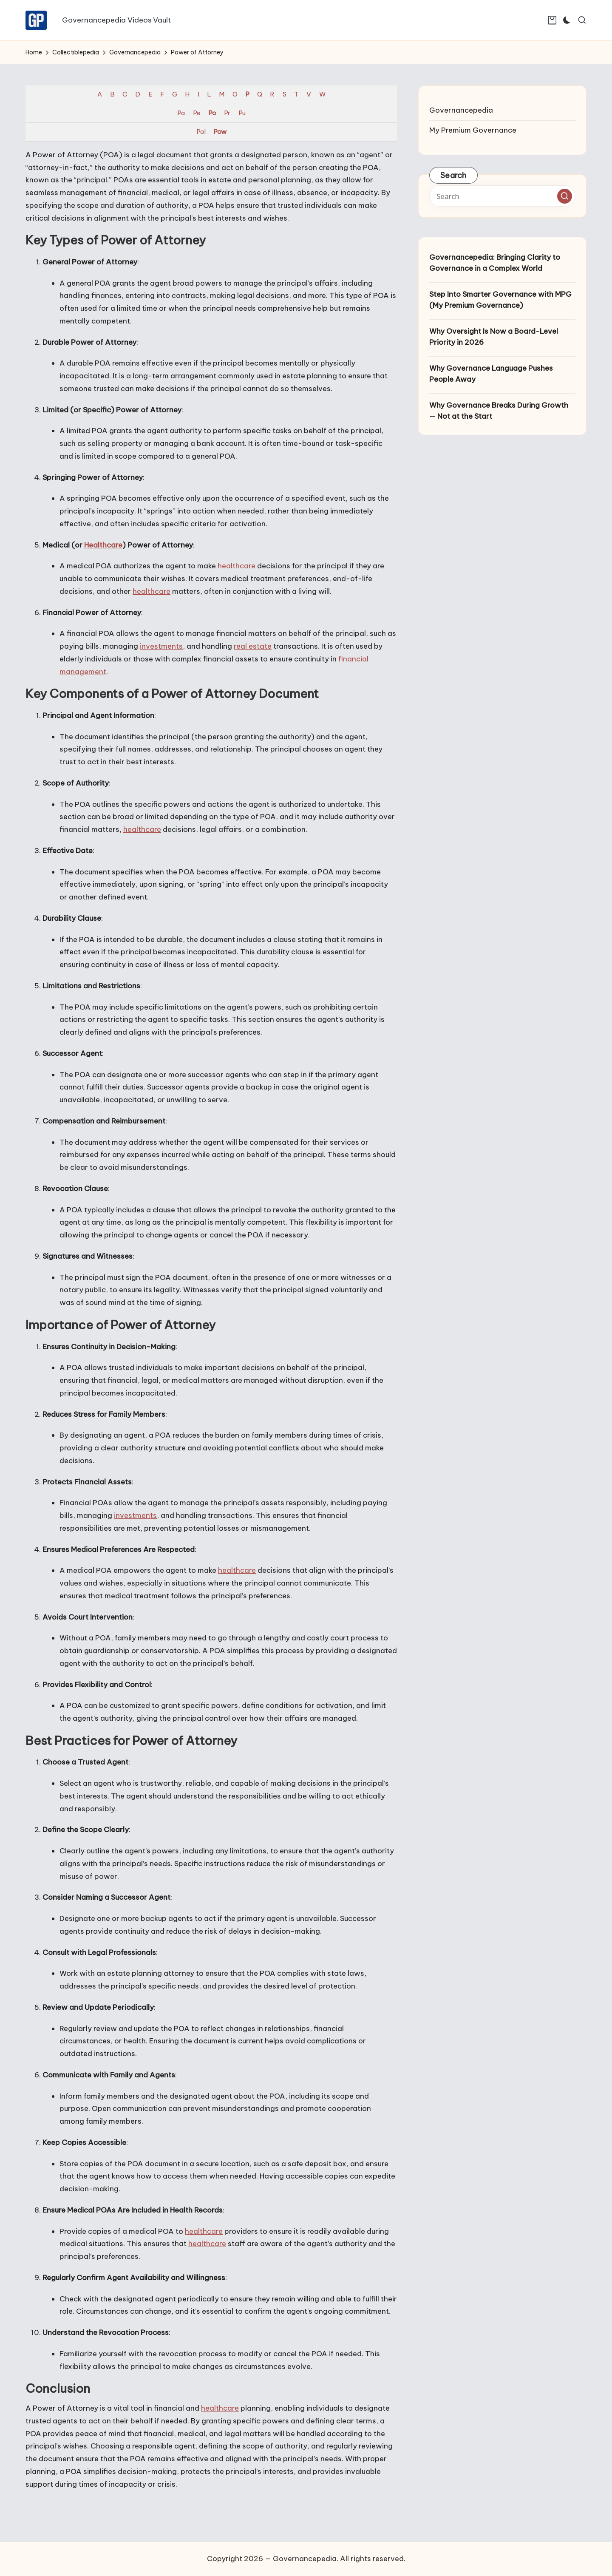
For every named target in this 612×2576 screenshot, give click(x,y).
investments (161, 646)
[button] (564, 196)
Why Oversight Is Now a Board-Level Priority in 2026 (493, 336)
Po (212, 113)
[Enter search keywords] (502, 196)
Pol (200, 132)
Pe (196, 113)
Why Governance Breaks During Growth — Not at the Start (498, 410)
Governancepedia (461, 110)
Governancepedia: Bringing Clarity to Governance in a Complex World (494, 262)
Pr (227, 113)
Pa (180, 113)
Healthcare (103, 545)
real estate (253, 646)
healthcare (236, 565)
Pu (241, 113)
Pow (219, 132)
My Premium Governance (472, 130)
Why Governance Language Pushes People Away (491, 373)
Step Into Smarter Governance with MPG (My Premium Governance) (500, 299)
